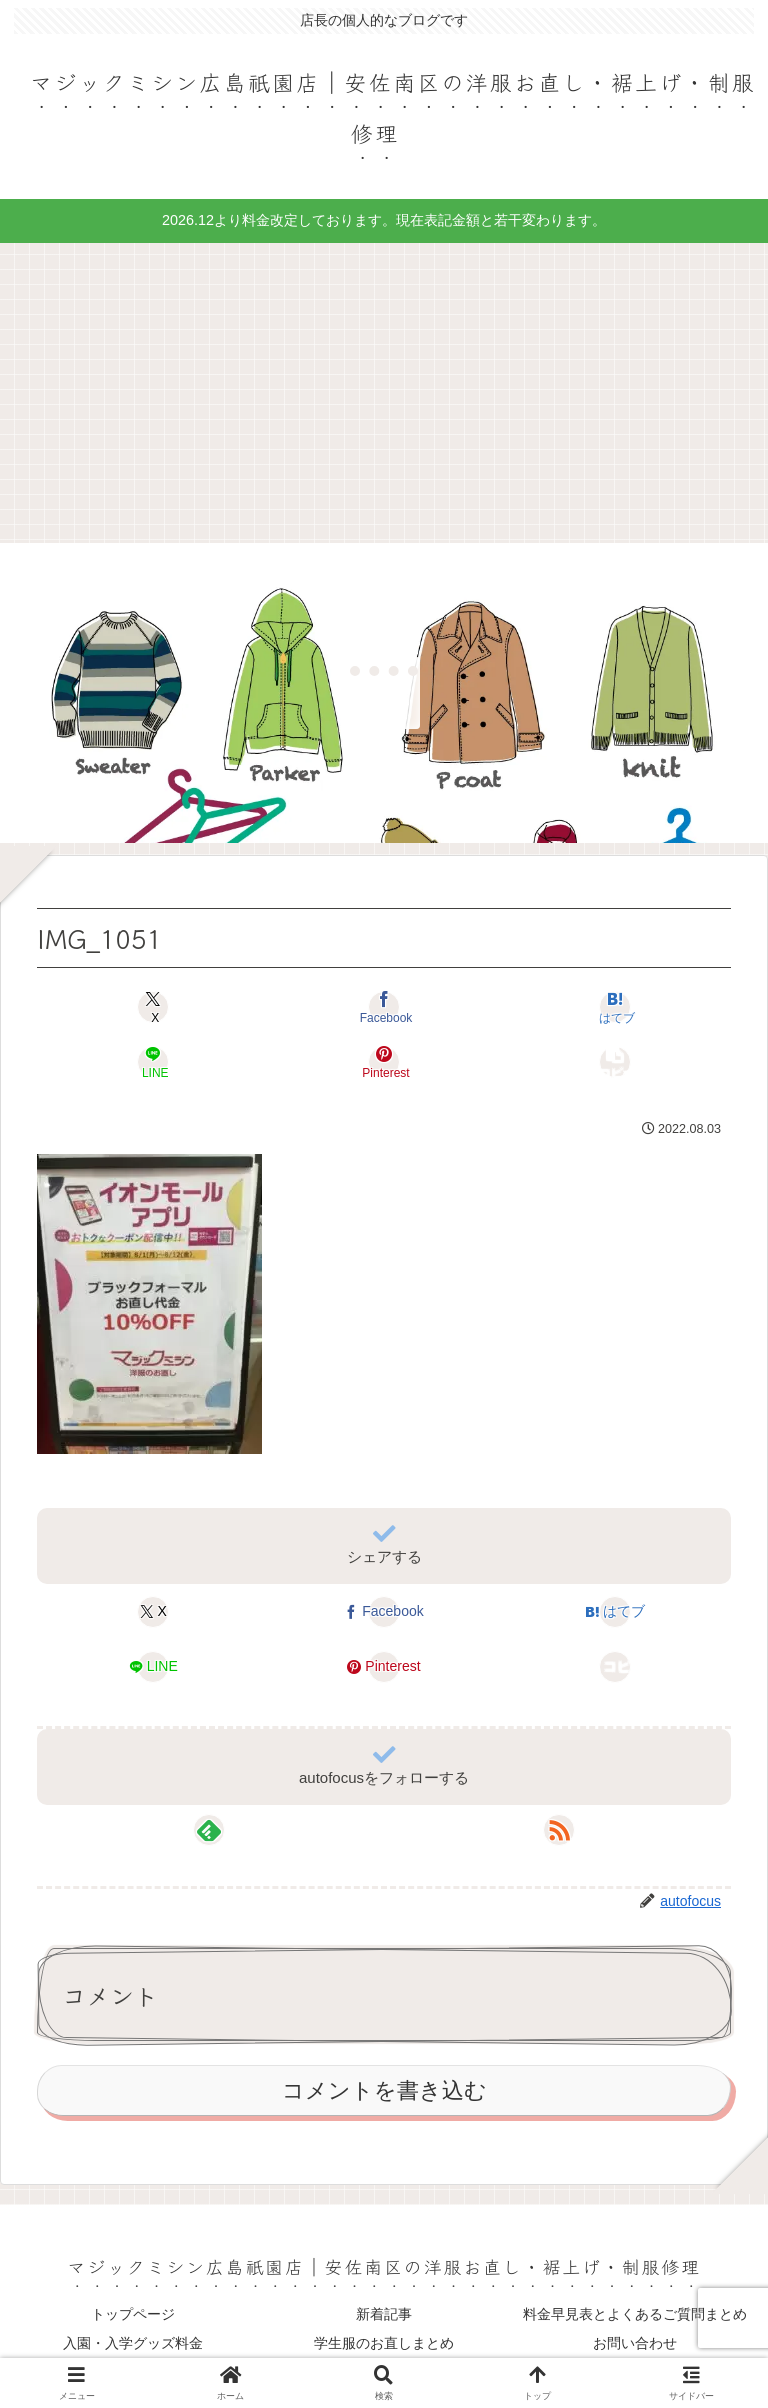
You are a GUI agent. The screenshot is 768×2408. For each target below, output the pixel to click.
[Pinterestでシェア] (384, 1061)
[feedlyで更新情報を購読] (209, 1830)
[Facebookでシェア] (384, 1006)
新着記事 (384, 2314)
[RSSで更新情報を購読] (559, 1830)
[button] (615, 1061)
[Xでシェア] (153, 1006)
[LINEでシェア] (153, 1061)
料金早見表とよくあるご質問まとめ (635, 2314)
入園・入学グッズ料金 (133, 2343)
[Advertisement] (384, 393)
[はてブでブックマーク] (615, 1006)
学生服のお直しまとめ (384, 2343)
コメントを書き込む (384, 2090)
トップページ (133, 2314)
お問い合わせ (635, 2343)
